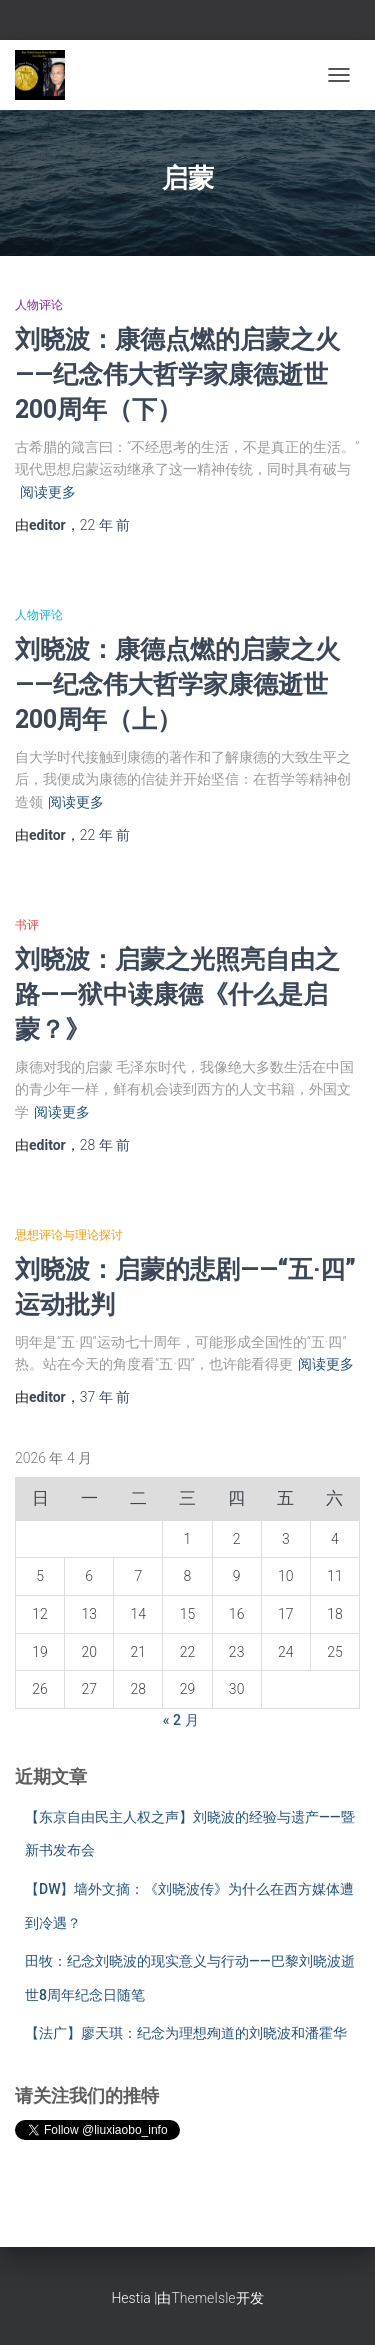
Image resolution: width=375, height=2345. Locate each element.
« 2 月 (181, 1720)
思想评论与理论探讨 (69, 1235)
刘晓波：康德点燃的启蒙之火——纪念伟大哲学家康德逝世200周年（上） (177, 683)
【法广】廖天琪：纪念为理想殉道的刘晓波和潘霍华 (186, 2033)
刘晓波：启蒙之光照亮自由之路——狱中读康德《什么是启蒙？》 (177, 993)
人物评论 (39, 305)
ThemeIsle (203, 2298)
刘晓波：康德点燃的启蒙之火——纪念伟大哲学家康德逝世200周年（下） (177, 373)
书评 (27, 925)
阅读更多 (48, 492)
